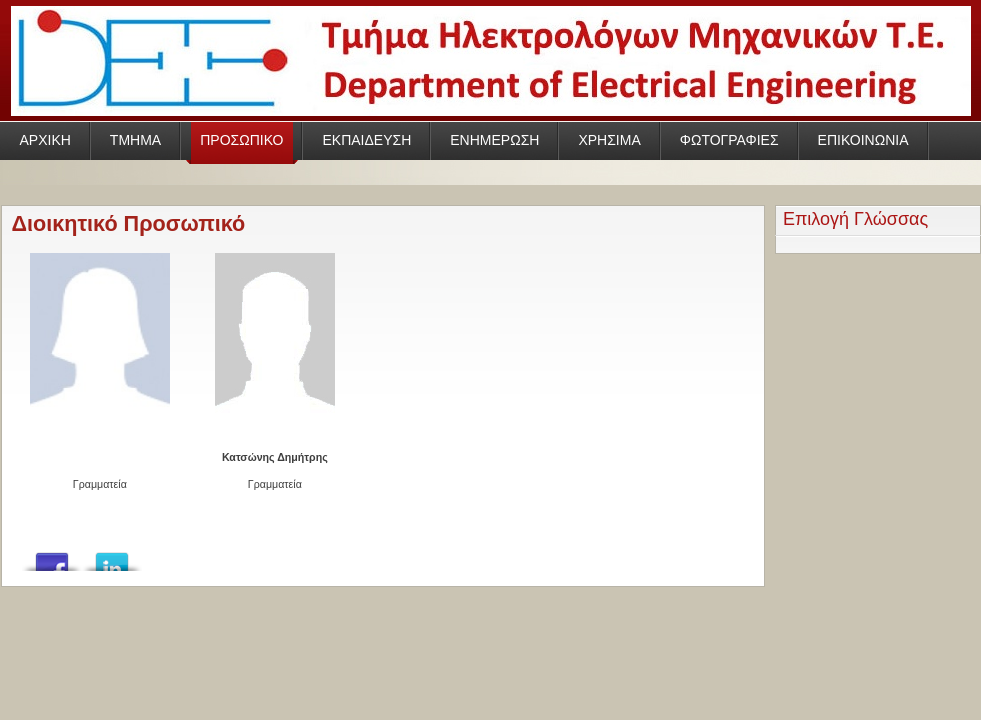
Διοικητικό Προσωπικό (129, 223)
